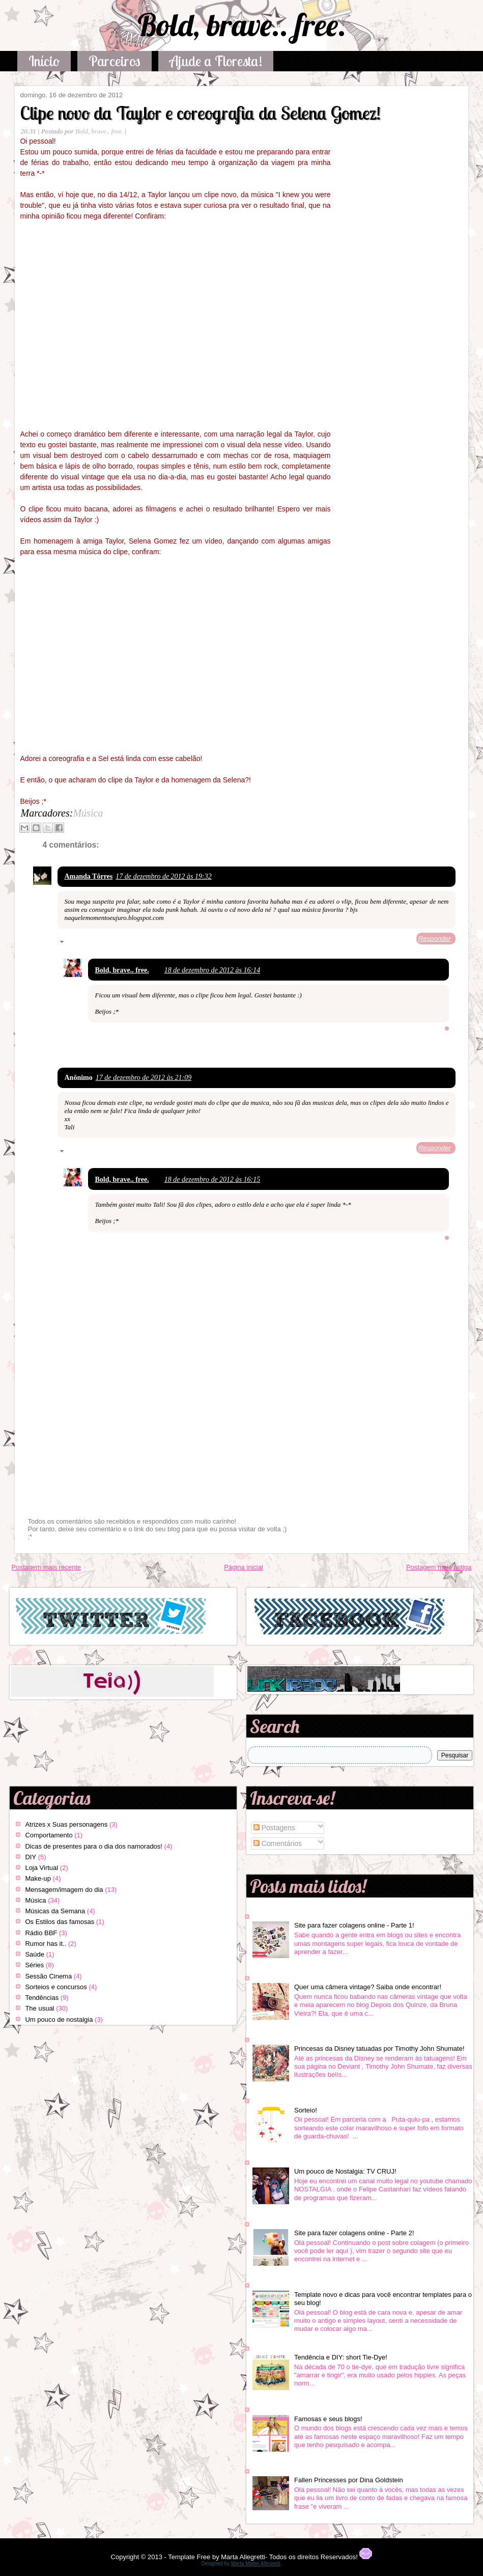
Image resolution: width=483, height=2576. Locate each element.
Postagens (274, 1828)
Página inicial (243, 1567)
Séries (34, 1965)
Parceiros (114, 61)
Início (44, 61)
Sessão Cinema (48, 1976)
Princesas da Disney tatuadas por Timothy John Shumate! (379, 2048)
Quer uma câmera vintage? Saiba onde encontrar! (367, 1987)
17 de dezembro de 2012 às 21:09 (143, 1077)
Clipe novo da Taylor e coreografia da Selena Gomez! (200, 112)
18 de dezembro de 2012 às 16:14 (212, 970)
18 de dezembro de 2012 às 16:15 (212, 1179)
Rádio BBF (41, 1933)
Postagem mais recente (46, 1567)
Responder (434, 938)
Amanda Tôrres (88, 876)
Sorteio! (305, 2110)
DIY (30, 1857)
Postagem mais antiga (439, 1567)
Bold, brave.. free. (241, 25)
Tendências (42, 1997)
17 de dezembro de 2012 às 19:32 (163, 876)
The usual (39, 2008)
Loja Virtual (41, 1868)
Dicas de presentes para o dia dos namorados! (93, 1846)
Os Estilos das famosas (59, 1922)
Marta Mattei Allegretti (255, 2563)
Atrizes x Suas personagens (66, 1824)
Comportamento (48, 1835)
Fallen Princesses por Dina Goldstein (348, 2480)
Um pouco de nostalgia (59, 2019)
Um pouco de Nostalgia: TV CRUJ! (345, 2171)
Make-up (38, 1878)
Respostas (83, 943)
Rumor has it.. (45, 1943)
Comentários (277, 1843)
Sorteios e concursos (56, 1987)
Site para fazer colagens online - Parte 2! (354, 2233)
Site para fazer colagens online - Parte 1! (354, 1925)
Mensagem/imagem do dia (64, 1889)
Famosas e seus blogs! (328, 2419)
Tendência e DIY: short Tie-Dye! (340, 2357)
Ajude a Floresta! (215, 61)
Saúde (34, 1954)
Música (88, 813)
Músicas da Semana (55, 1911)
